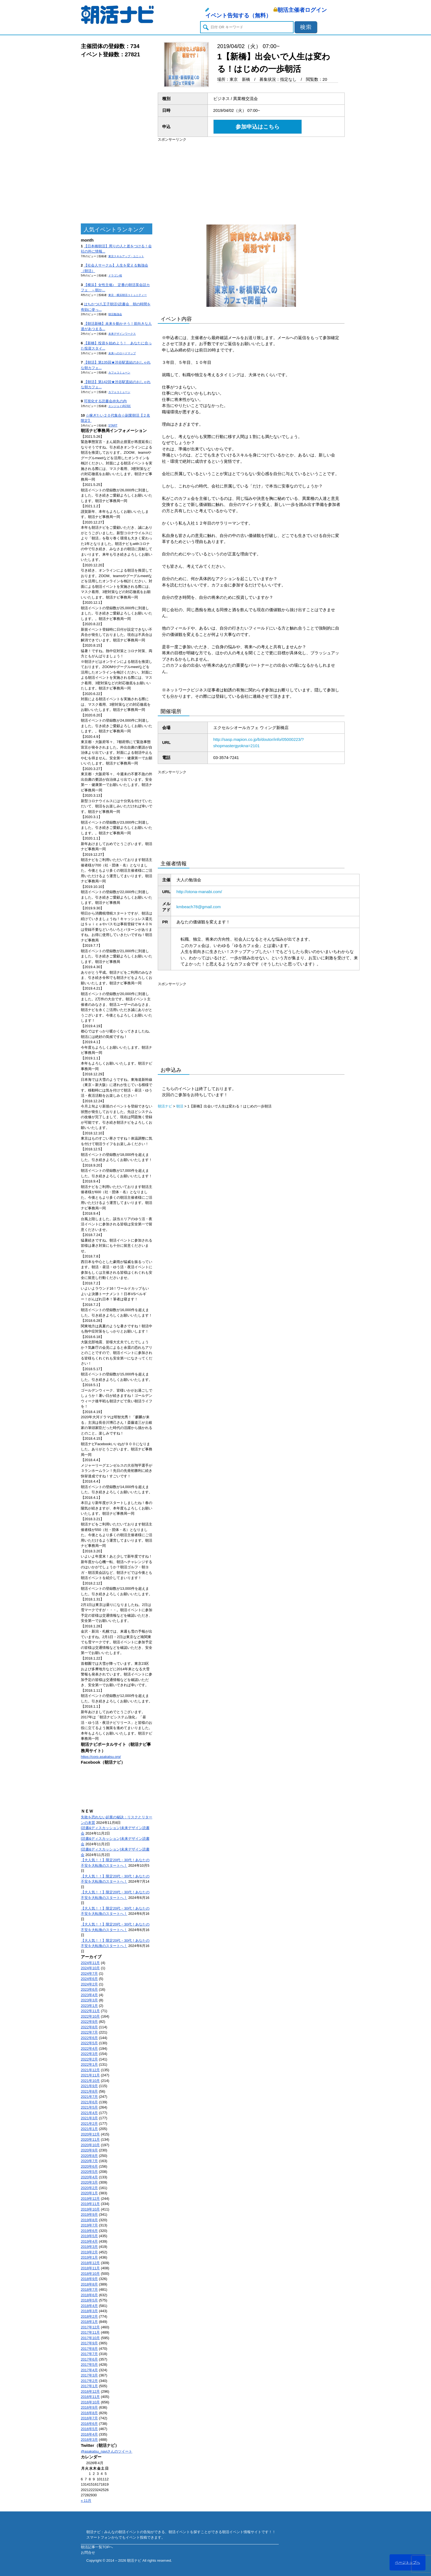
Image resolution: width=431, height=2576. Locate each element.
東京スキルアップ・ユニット (126, 256)
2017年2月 (89, 2381)
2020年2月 (89, 2188)
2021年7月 (89, 2097)
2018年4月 (89, 2306)
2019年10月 (90, 2209)
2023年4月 (89, 1995)
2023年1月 (89, 2006)
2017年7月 (89, 2354)
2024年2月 (89, 1984)
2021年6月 (89, 2102)
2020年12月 (90, 2134)
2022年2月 (89, 2059)
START (112, 425)
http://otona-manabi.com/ (199, 891)
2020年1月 (89, 2193)
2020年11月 (90, 2139)
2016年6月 (89, 2424)
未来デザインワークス (122, 333)
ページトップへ (407, 2562)
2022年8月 (89, 2027)
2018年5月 (89, 2300)
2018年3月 (89, 2311)
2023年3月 (89, 2000)
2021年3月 (89, 2118)
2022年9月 (89, 2022)
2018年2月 (89, 2316)
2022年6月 (89, 2038)
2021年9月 (89, 2086)
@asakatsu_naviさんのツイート (106, 2451)
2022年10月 (90, 2016)
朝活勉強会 (115, 314)
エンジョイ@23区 (119, 406)
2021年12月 (90, 2070)
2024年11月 (90, 1963)
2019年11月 (90, 2204)
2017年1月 (89, 2386)
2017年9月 (89, 2343)
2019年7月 (89, 2225)
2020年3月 (89, 2182)
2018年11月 (90, 2268)
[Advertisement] (116, 141)
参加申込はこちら (258, 127)
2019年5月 (89, 2236)
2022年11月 (90, 2011)
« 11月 (86, 2501)
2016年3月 (89, 2439)
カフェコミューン (119, 372)
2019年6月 (89, 2231)
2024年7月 (89, 1973)
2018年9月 (89, 2279)
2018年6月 (89, 2295)
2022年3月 (89, 2054)
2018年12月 (90, 2263)
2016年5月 (89, 2429)
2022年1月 (89, 2064)
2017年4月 (89, 2370)
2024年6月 (89, 1979)
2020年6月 (89, 2166)
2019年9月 (89, 2214)
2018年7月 (89, 2289)
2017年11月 (90, 2332)
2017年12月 (90, 2327)
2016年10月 (90, 2402)
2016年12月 (90, 2391)
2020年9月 (89, 2150)
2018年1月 (89, 2322)
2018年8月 (89, 2284)
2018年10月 (90, 2274)
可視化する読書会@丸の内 (105, 401)
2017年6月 (89, 2359)
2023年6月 (89, 1989)
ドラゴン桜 (115, 275)
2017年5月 (89, 2364)
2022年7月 (89, 2032)
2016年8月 (89, 2413)
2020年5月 (89, 2172)
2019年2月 (89, 2252)
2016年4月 (89, 2434)
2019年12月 (90, 2198)
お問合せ (88, 2552)
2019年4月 (89, 2241)
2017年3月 (89, 2375)
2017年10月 (90, 2338)
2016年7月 (89, 2418)
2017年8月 (89, 2349)
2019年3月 (89, 2247)
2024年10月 (90, 1968)
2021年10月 (90, 2081)
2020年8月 (89, 2156)
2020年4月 (89, 2177)
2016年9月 (89, 2407)
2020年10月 (90, 2145)
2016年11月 (90, 2397)
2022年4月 (89, 2048)
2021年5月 (89, 2107)
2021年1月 (89, 2129)
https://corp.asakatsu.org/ (101, 1757)
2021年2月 (89, 2123)
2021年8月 (89, 2091)
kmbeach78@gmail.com (198, 906)
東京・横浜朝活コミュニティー (127, 295)
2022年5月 (89, 2043)
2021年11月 (90, 2075)
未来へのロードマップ (122, 353)
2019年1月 (89, 2257)
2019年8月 (89, 2220)
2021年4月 (89, 2113)
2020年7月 (89, 2161)
